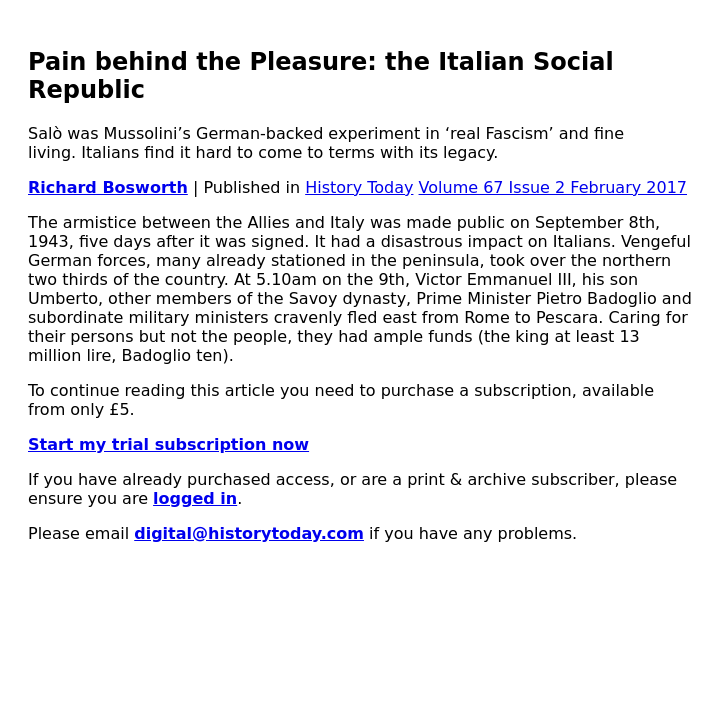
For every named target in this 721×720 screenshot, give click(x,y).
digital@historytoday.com (249, 533)
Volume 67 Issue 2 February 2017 (553, 187)
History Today (359, 187)
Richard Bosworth (108, 187)
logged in (195, 498)
